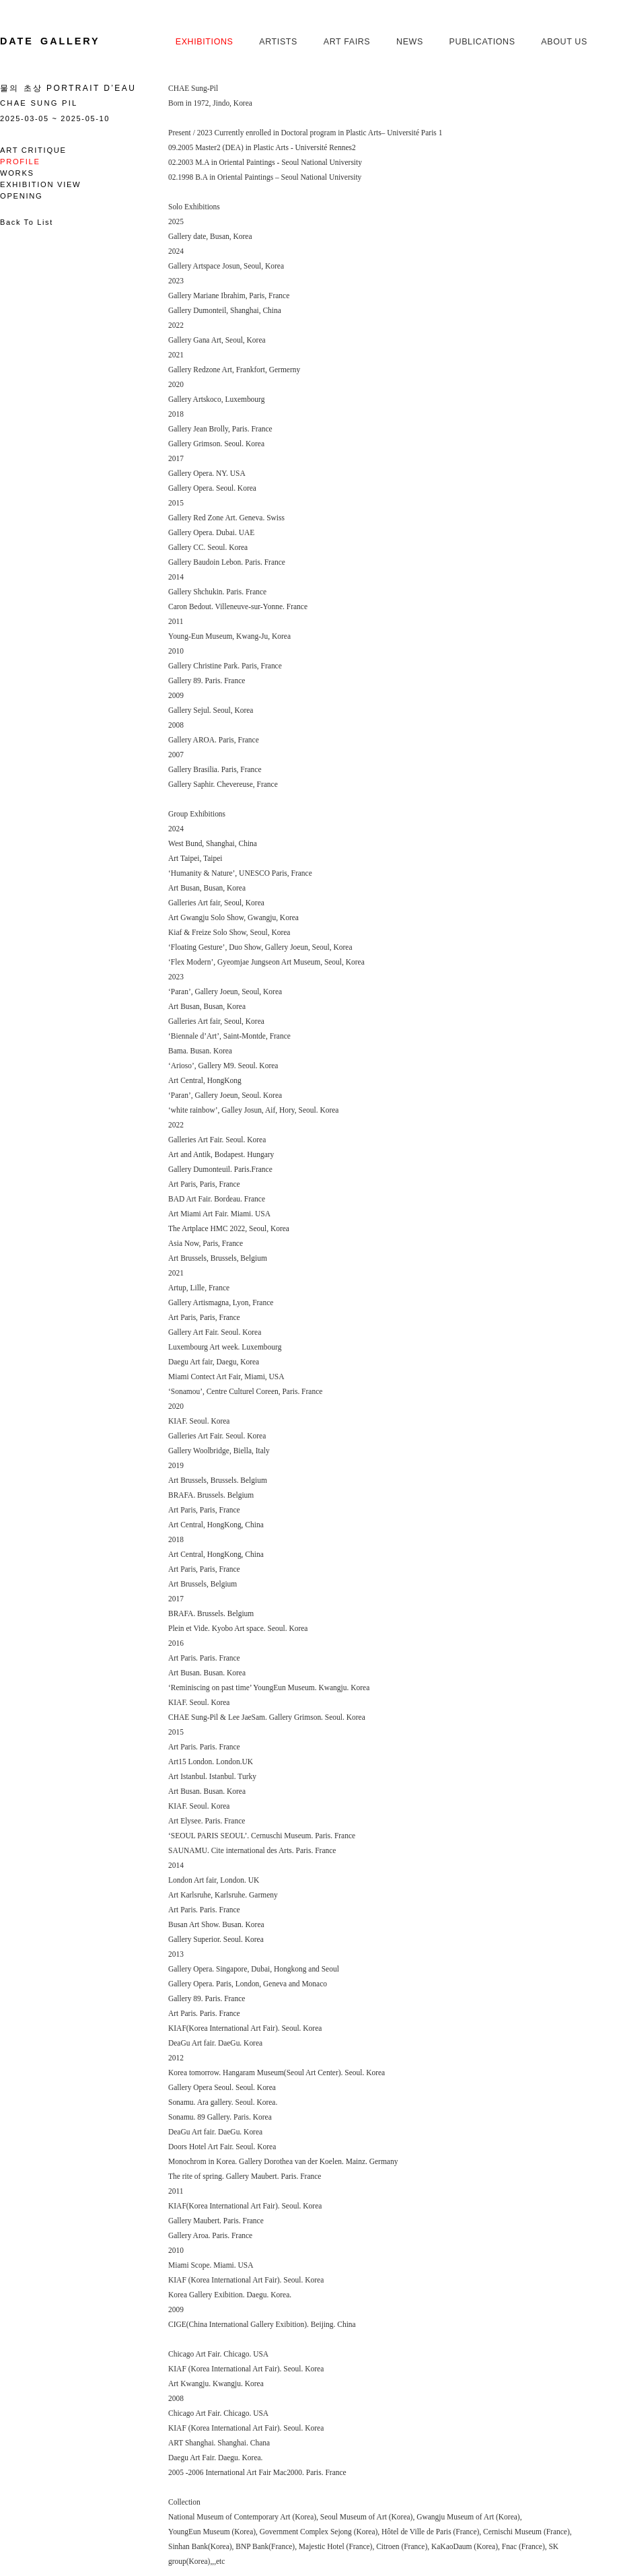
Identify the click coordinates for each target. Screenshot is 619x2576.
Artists (278, 41)
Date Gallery (50, 41)
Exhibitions (204, 41)
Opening (21, 196)
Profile (20, 162)
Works (17, 173)
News (409, 41)
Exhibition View (40, 184)
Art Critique (33, 150)
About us (564, 41)
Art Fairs (347, 41)
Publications (482, 41)
